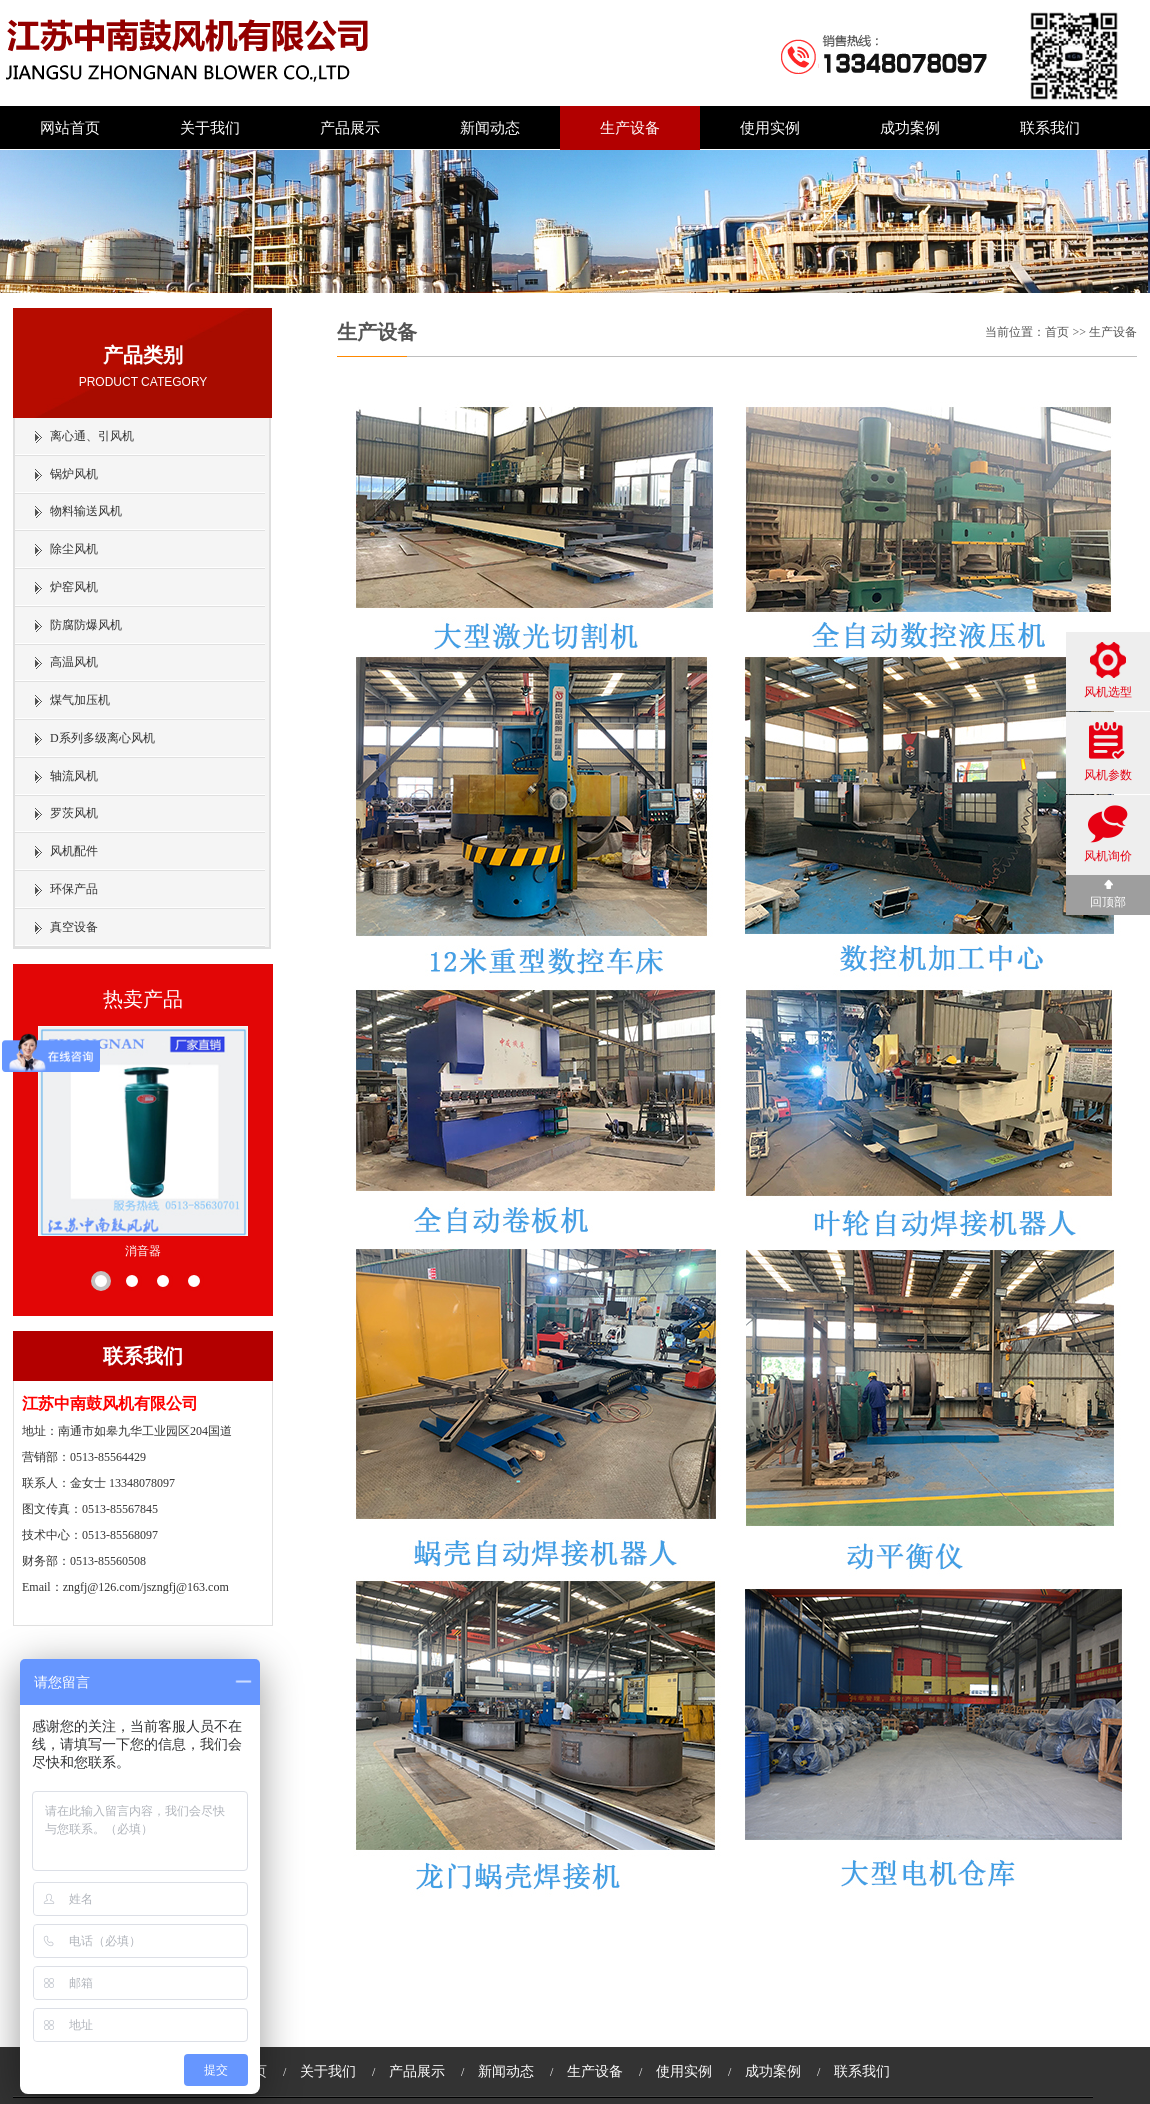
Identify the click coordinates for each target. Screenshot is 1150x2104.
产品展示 (350, 128)
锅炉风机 (74, 474)
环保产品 (74, 889)
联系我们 (1050, 128)
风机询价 (1108, 834)
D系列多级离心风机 (102, 738)
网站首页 (70, 128)
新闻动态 (490, 128)
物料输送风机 (86, 511)
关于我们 (210, 128)
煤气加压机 (80, 700)
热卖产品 (143, 999)
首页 (1057, 332)
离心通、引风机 (92, 436)
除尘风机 (74, 549)
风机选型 (1108, 670)
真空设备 (74, 927)
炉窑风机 (74, 587)
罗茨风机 (74, 813)
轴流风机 (74, 776)
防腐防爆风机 (86, 625)
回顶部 (1108, 894)
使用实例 (770, 128)
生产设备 (630, 128)
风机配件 (74, 851)
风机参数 (1108, 752)
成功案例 (910, 128)
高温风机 (74, 662)
